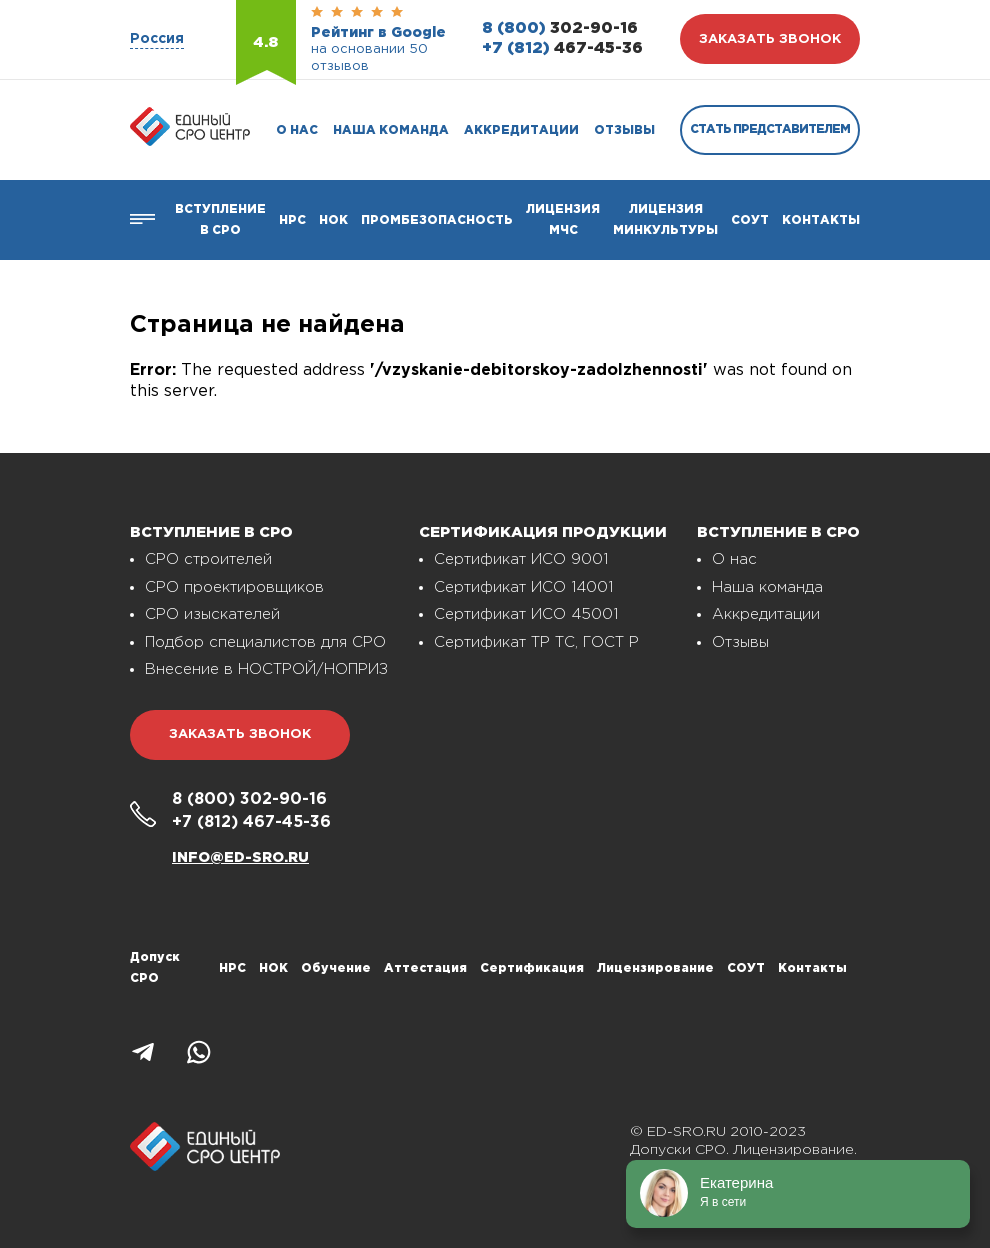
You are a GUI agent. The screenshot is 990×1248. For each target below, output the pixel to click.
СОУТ (750, 220)
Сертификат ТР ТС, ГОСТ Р (536, 642)
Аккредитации (521, 130)
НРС (232, 968)
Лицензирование (655, 968)
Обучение (336, 968)
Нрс (292, 220)
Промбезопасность (437, 220)
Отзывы (624, 130)
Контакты (821, 220)
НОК (333, 220)
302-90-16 (560, 28)
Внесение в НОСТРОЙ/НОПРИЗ (266, 669)
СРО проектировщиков (234, 587)
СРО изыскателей (212, 614)
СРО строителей (208, 559)
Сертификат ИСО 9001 (521, 559)
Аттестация (425, 968)
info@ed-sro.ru (240, 858)
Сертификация (532, 968)
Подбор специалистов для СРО (265, 642)
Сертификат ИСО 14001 (523, 587)
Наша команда (391, 130)
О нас (297, 130)
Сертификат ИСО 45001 (526, 614)
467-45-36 (562, 48)
